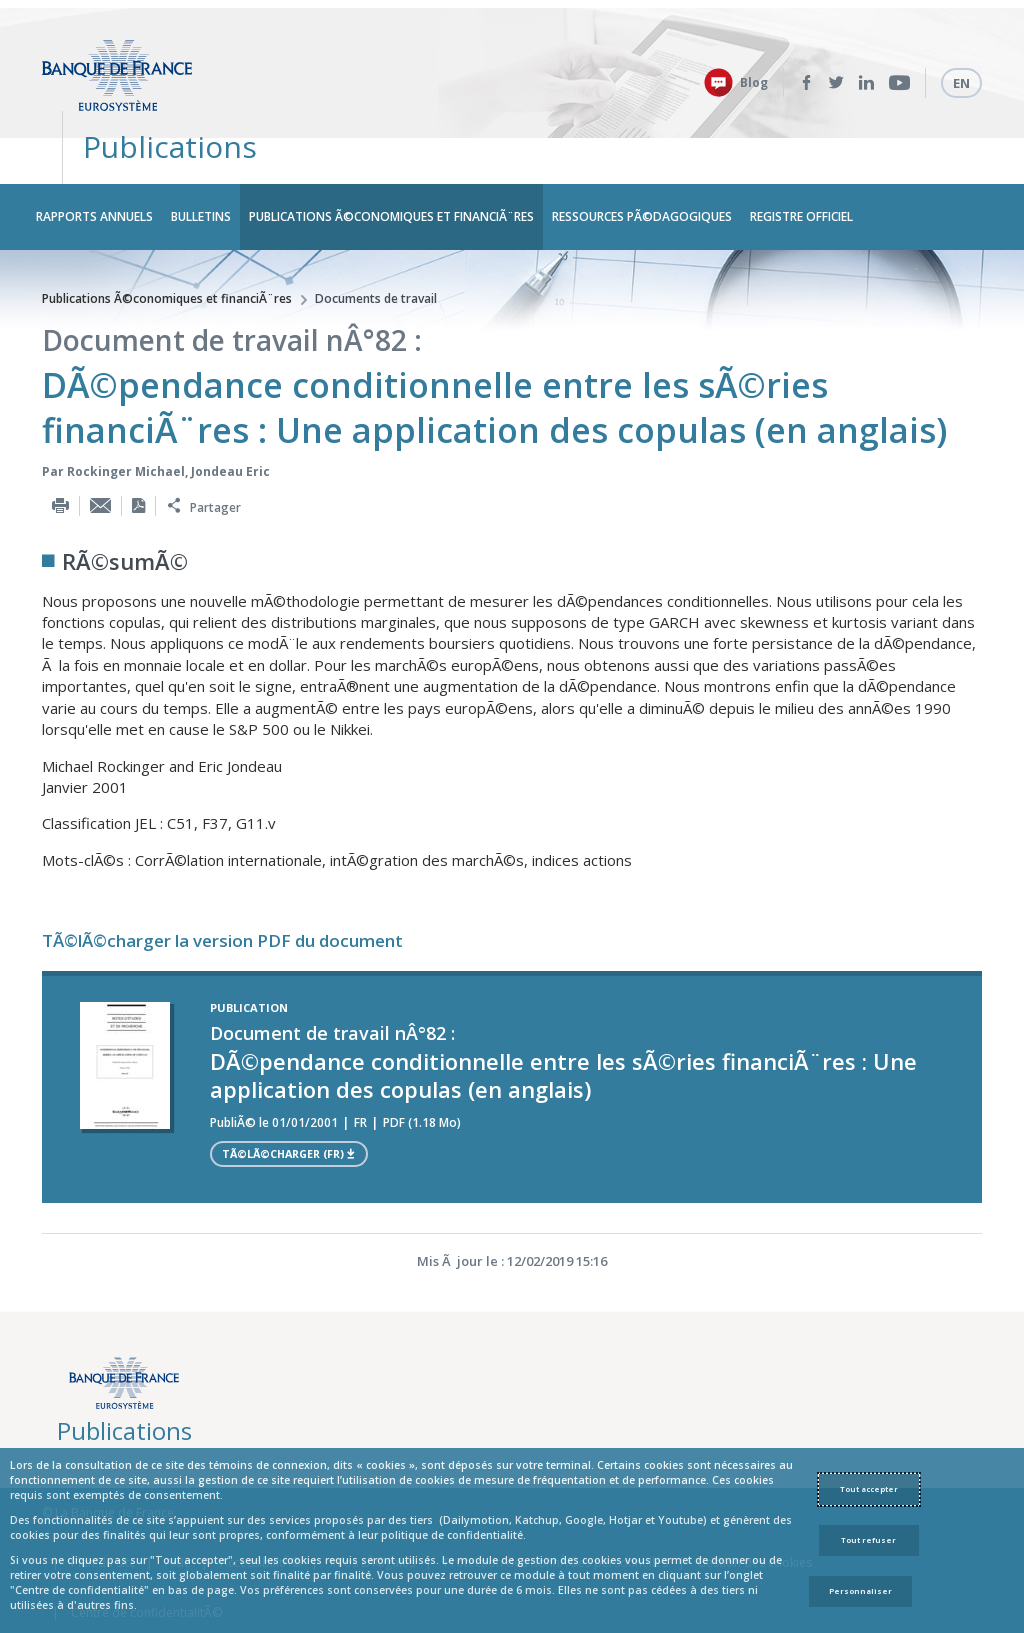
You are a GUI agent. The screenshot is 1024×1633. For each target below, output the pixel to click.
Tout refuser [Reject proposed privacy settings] (868, 1540)
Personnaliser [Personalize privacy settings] (860, 1591)
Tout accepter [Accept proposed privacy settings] (869, 1489)
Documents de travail (376, 244)
